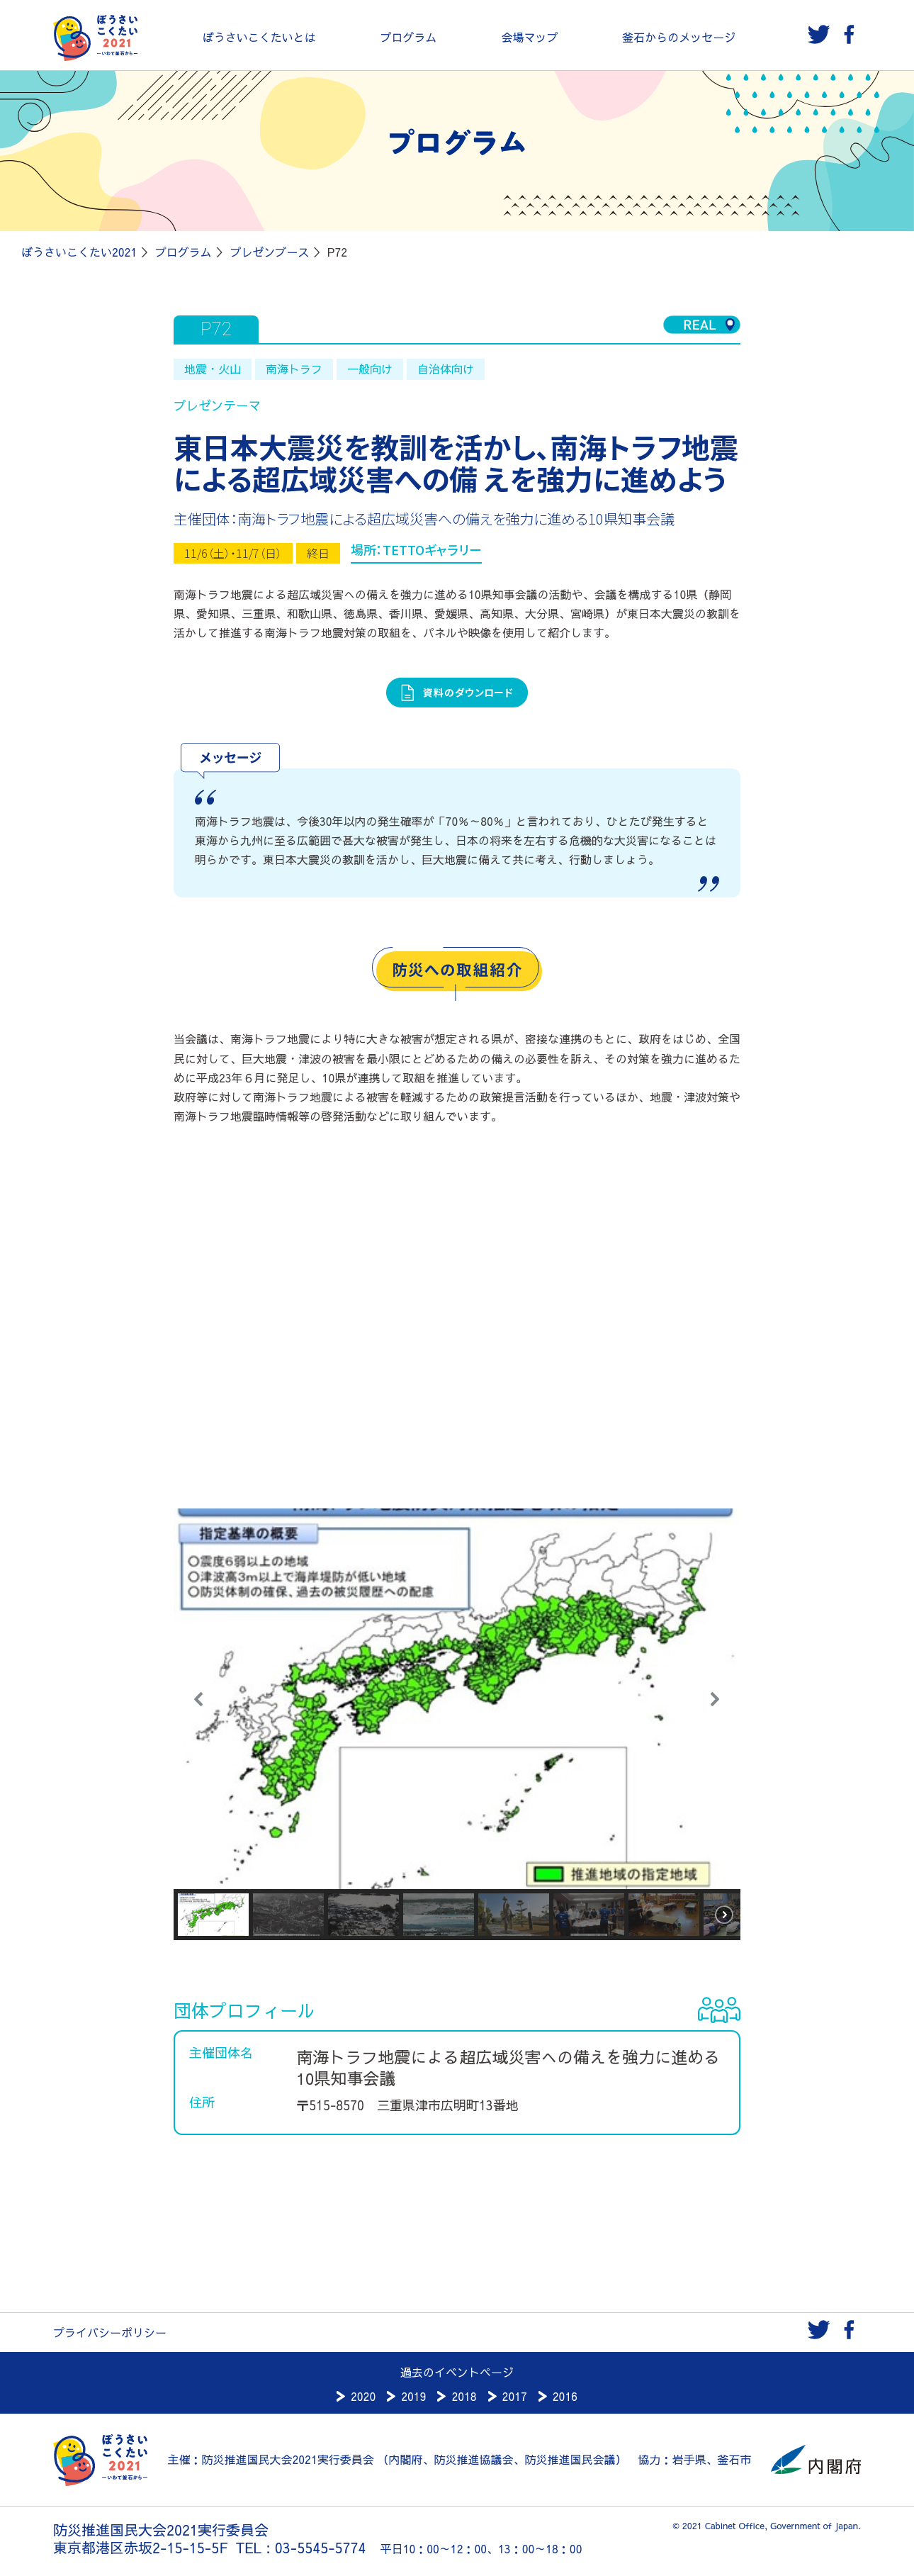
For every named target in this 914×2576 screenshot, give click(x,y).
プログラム (408, 37)
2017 (514, 2396)
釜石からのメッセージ (678, 37)
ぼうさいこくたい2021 (79, 251)
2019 (413, 2396)
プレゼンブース (269, 251)
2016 (565, 2396)
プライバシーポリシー (110, 2332)
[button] (199, 1699)
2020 (363, 2396)
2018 (463, 2396)
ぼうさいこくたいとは (259, 37)
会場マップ (529, 37)
